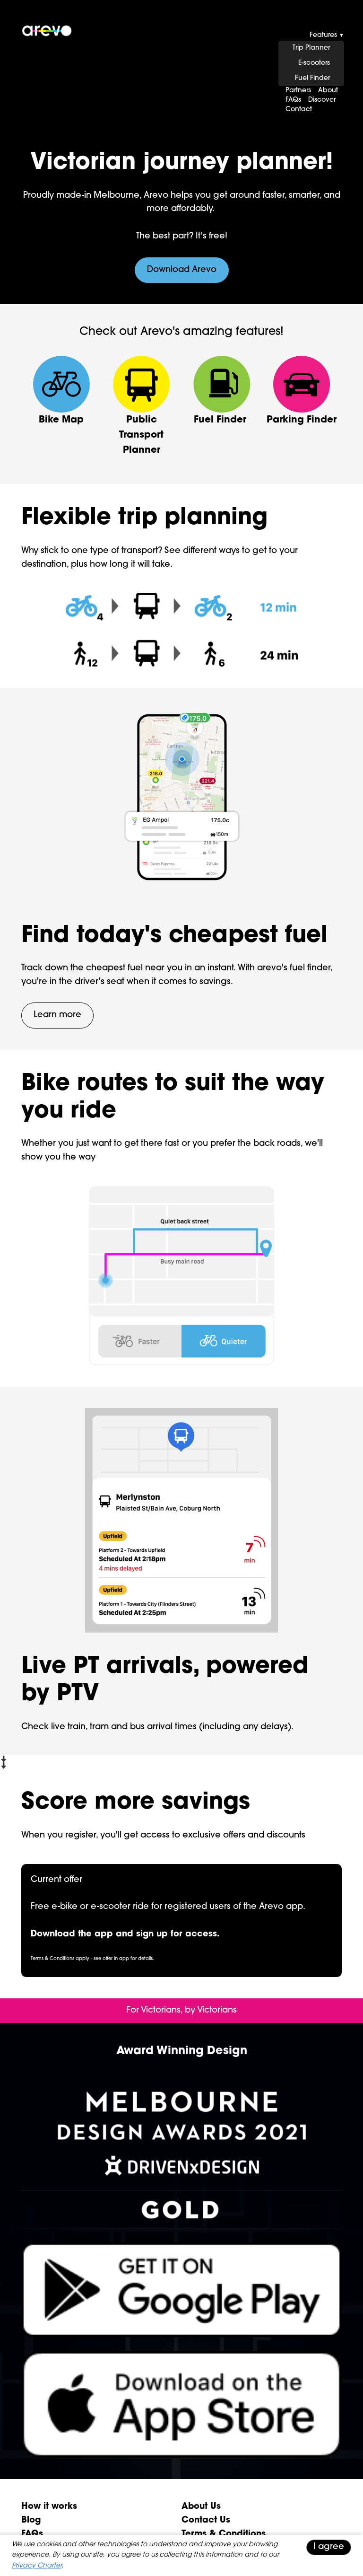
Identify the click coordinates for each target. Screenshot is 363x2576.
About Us (201, 2506)
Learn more (57, 1015)
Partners (298, 90)
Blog (31, 2520)
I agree (328, 2546)
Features (327, 35)
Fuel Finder (312, 78)
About (328, 90)
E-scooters (314, 63)
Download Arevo (181, 269)
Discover (322, 100)
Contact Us (206, 2520)
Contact (298, 109)
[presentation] (181, 64)
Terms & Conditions (224, 2534)
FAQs (293, 100)
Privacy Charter (36, 2565)
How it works (49, 2506)
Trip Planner (311, 48)
